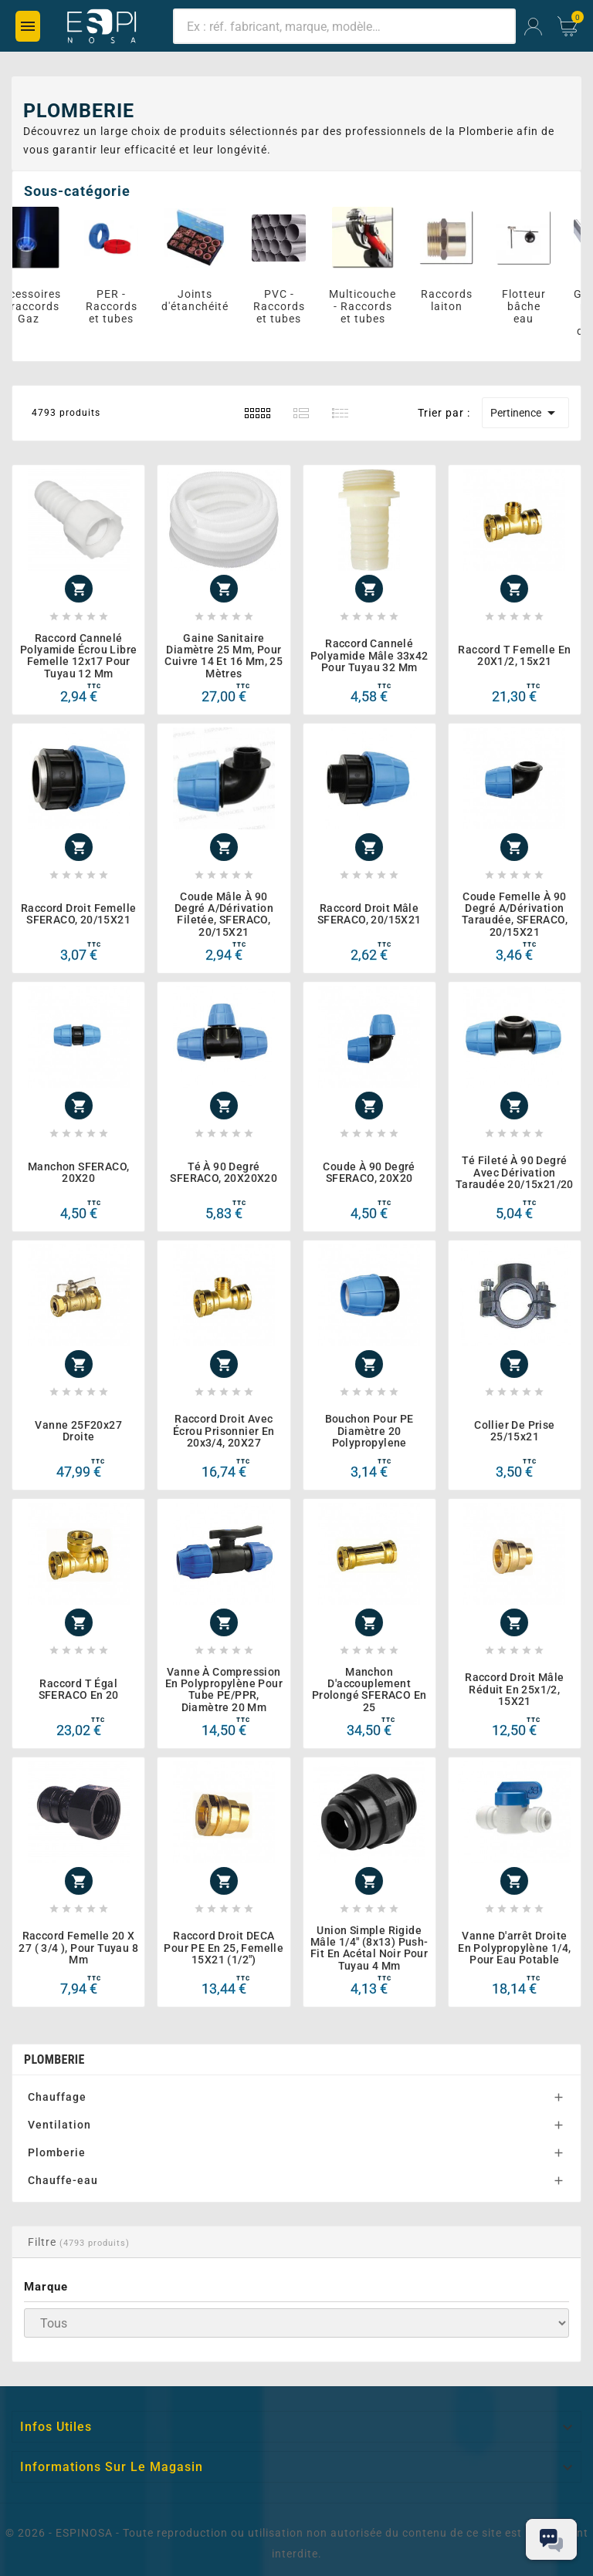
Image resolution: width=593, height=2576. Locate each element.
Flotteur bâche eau (535, 306)
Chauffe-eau (63, 2180)
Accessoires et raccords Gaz (40, 306)
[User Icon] (533, 26)
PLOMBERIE (54, 2059)
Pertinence (525, 412)
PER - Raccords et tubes (123, 306)
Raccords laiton (458, 300)
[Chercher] (344, 26)
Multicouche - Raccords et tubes (374, 306)
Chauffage (57, 2097)
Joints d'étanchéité (206, 300)
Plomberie (57, 2152)
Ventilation (59, 2125)
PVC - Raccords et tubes (291, 306)
